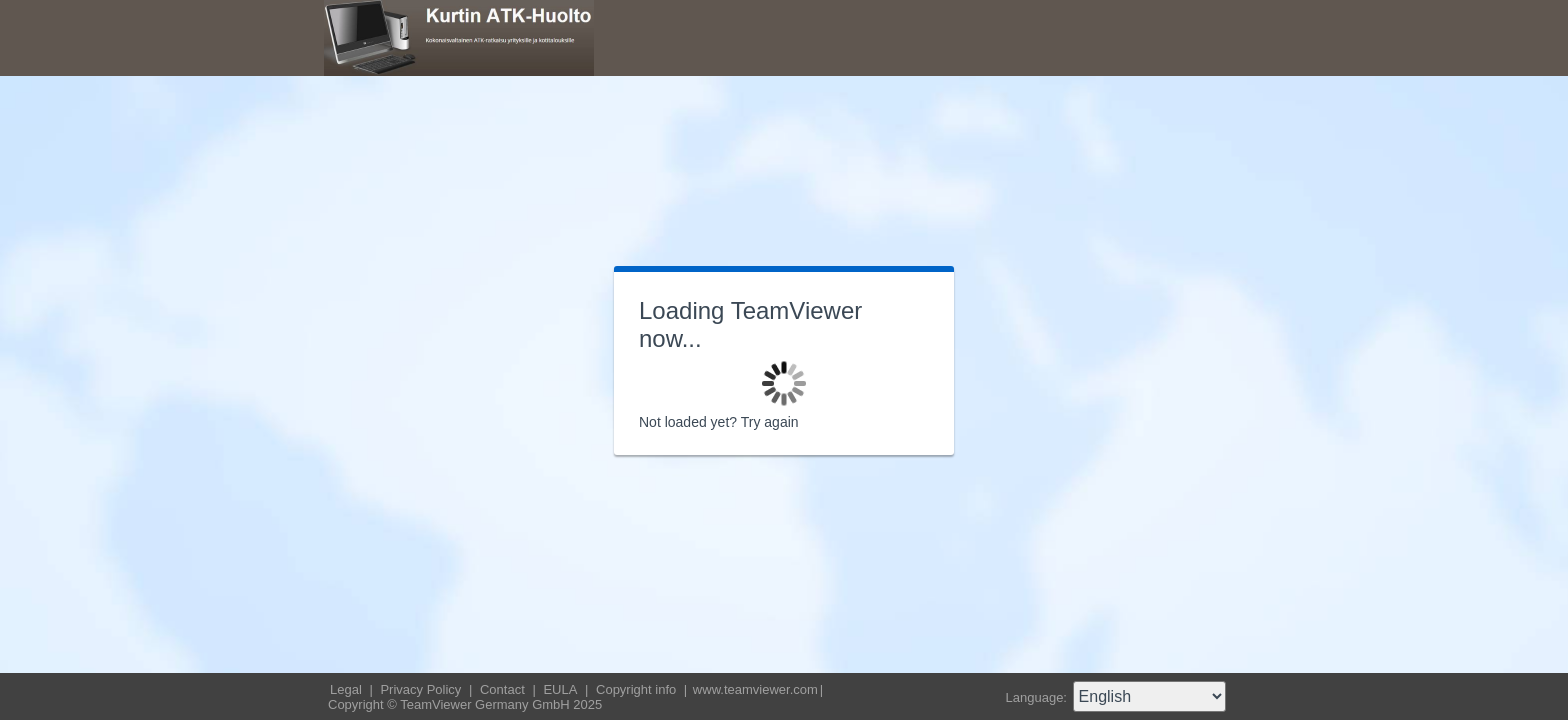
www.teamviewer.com (755, 689)
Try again (770, 422)
